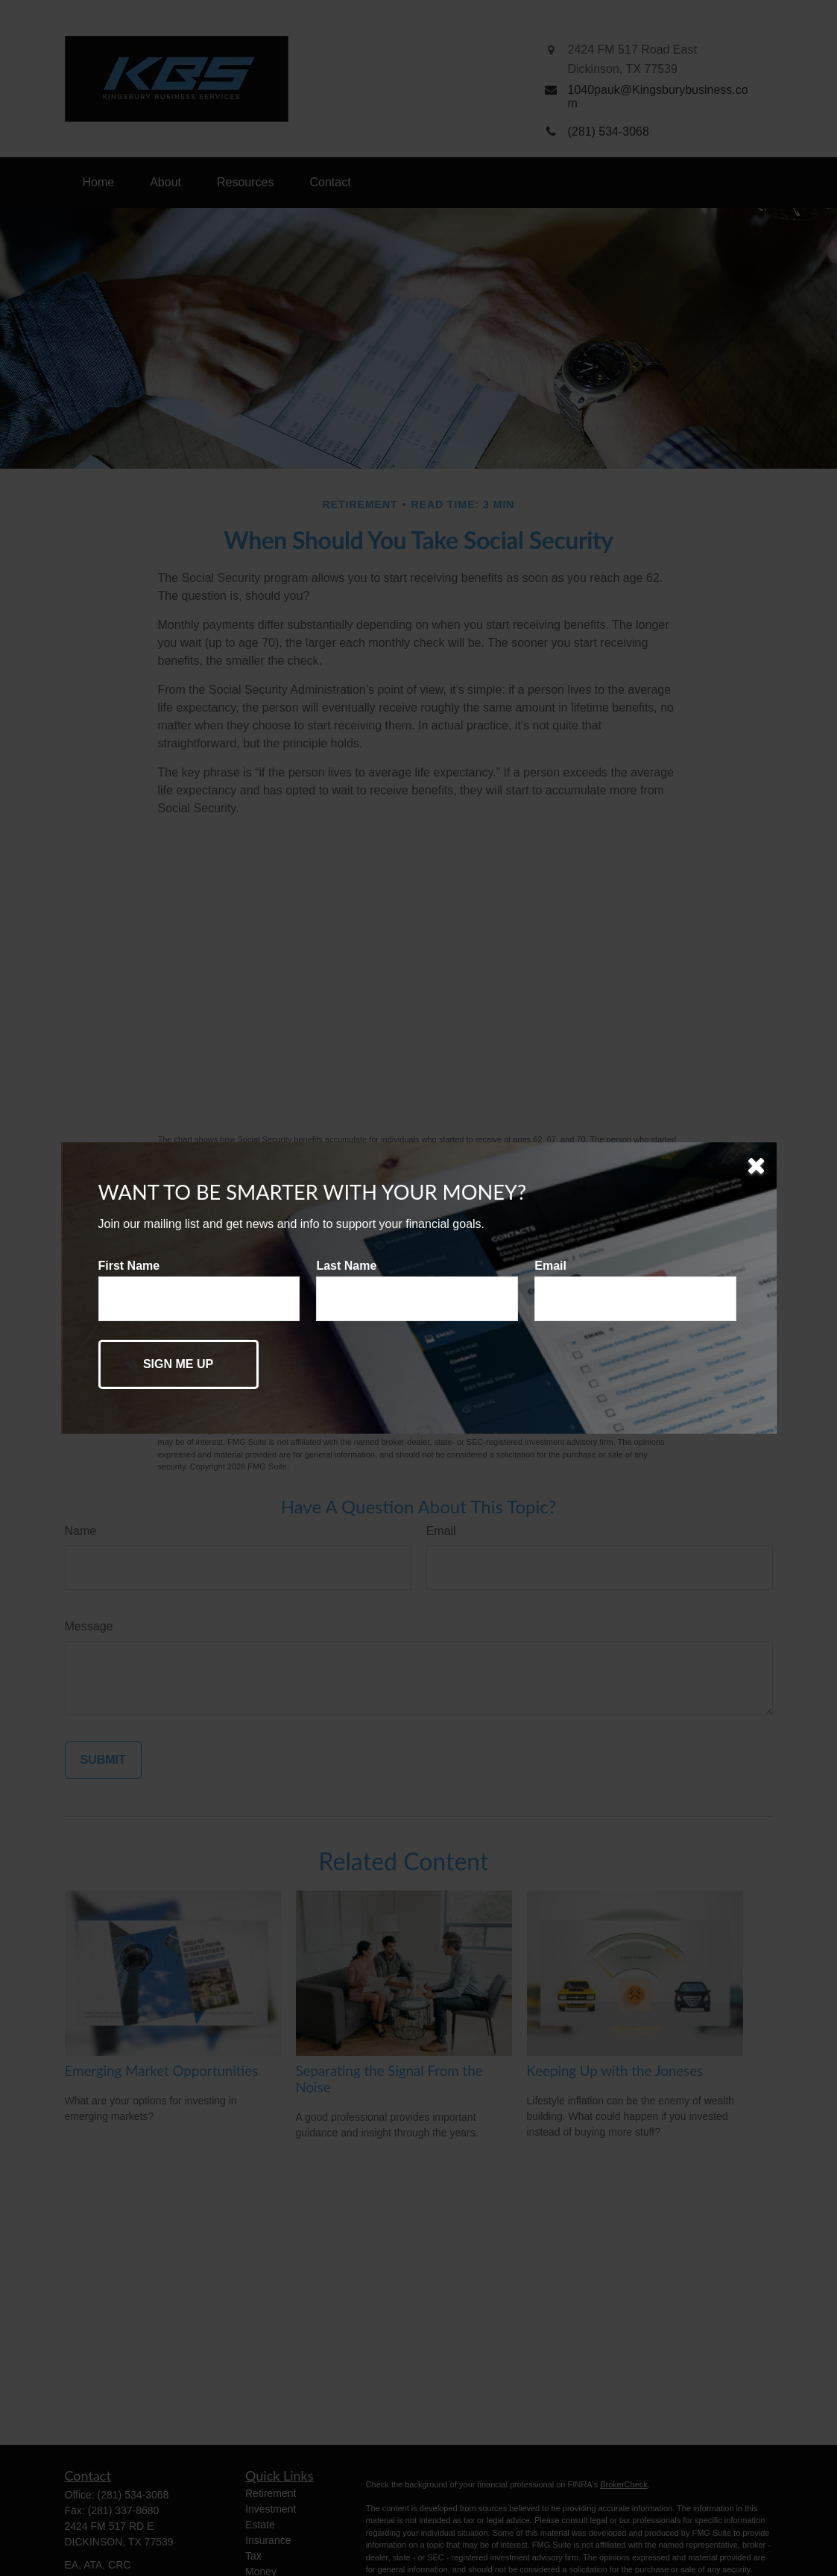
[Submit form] (178, 1364)
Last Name (346, 1265)
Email (550, 1265)
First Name (129, 1265)
